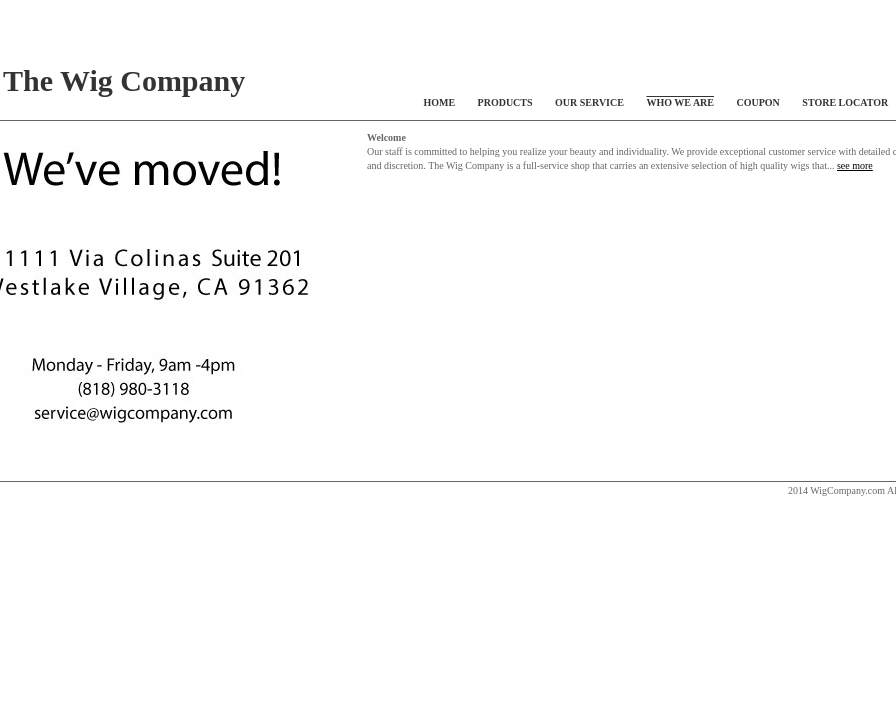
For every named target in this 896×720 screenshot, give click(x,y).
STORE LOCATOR (845, 102)
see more (855, 165)
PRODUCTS (505, 102)
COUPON (758, 102)
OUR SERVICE (589, 102)
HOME (439, 102)
